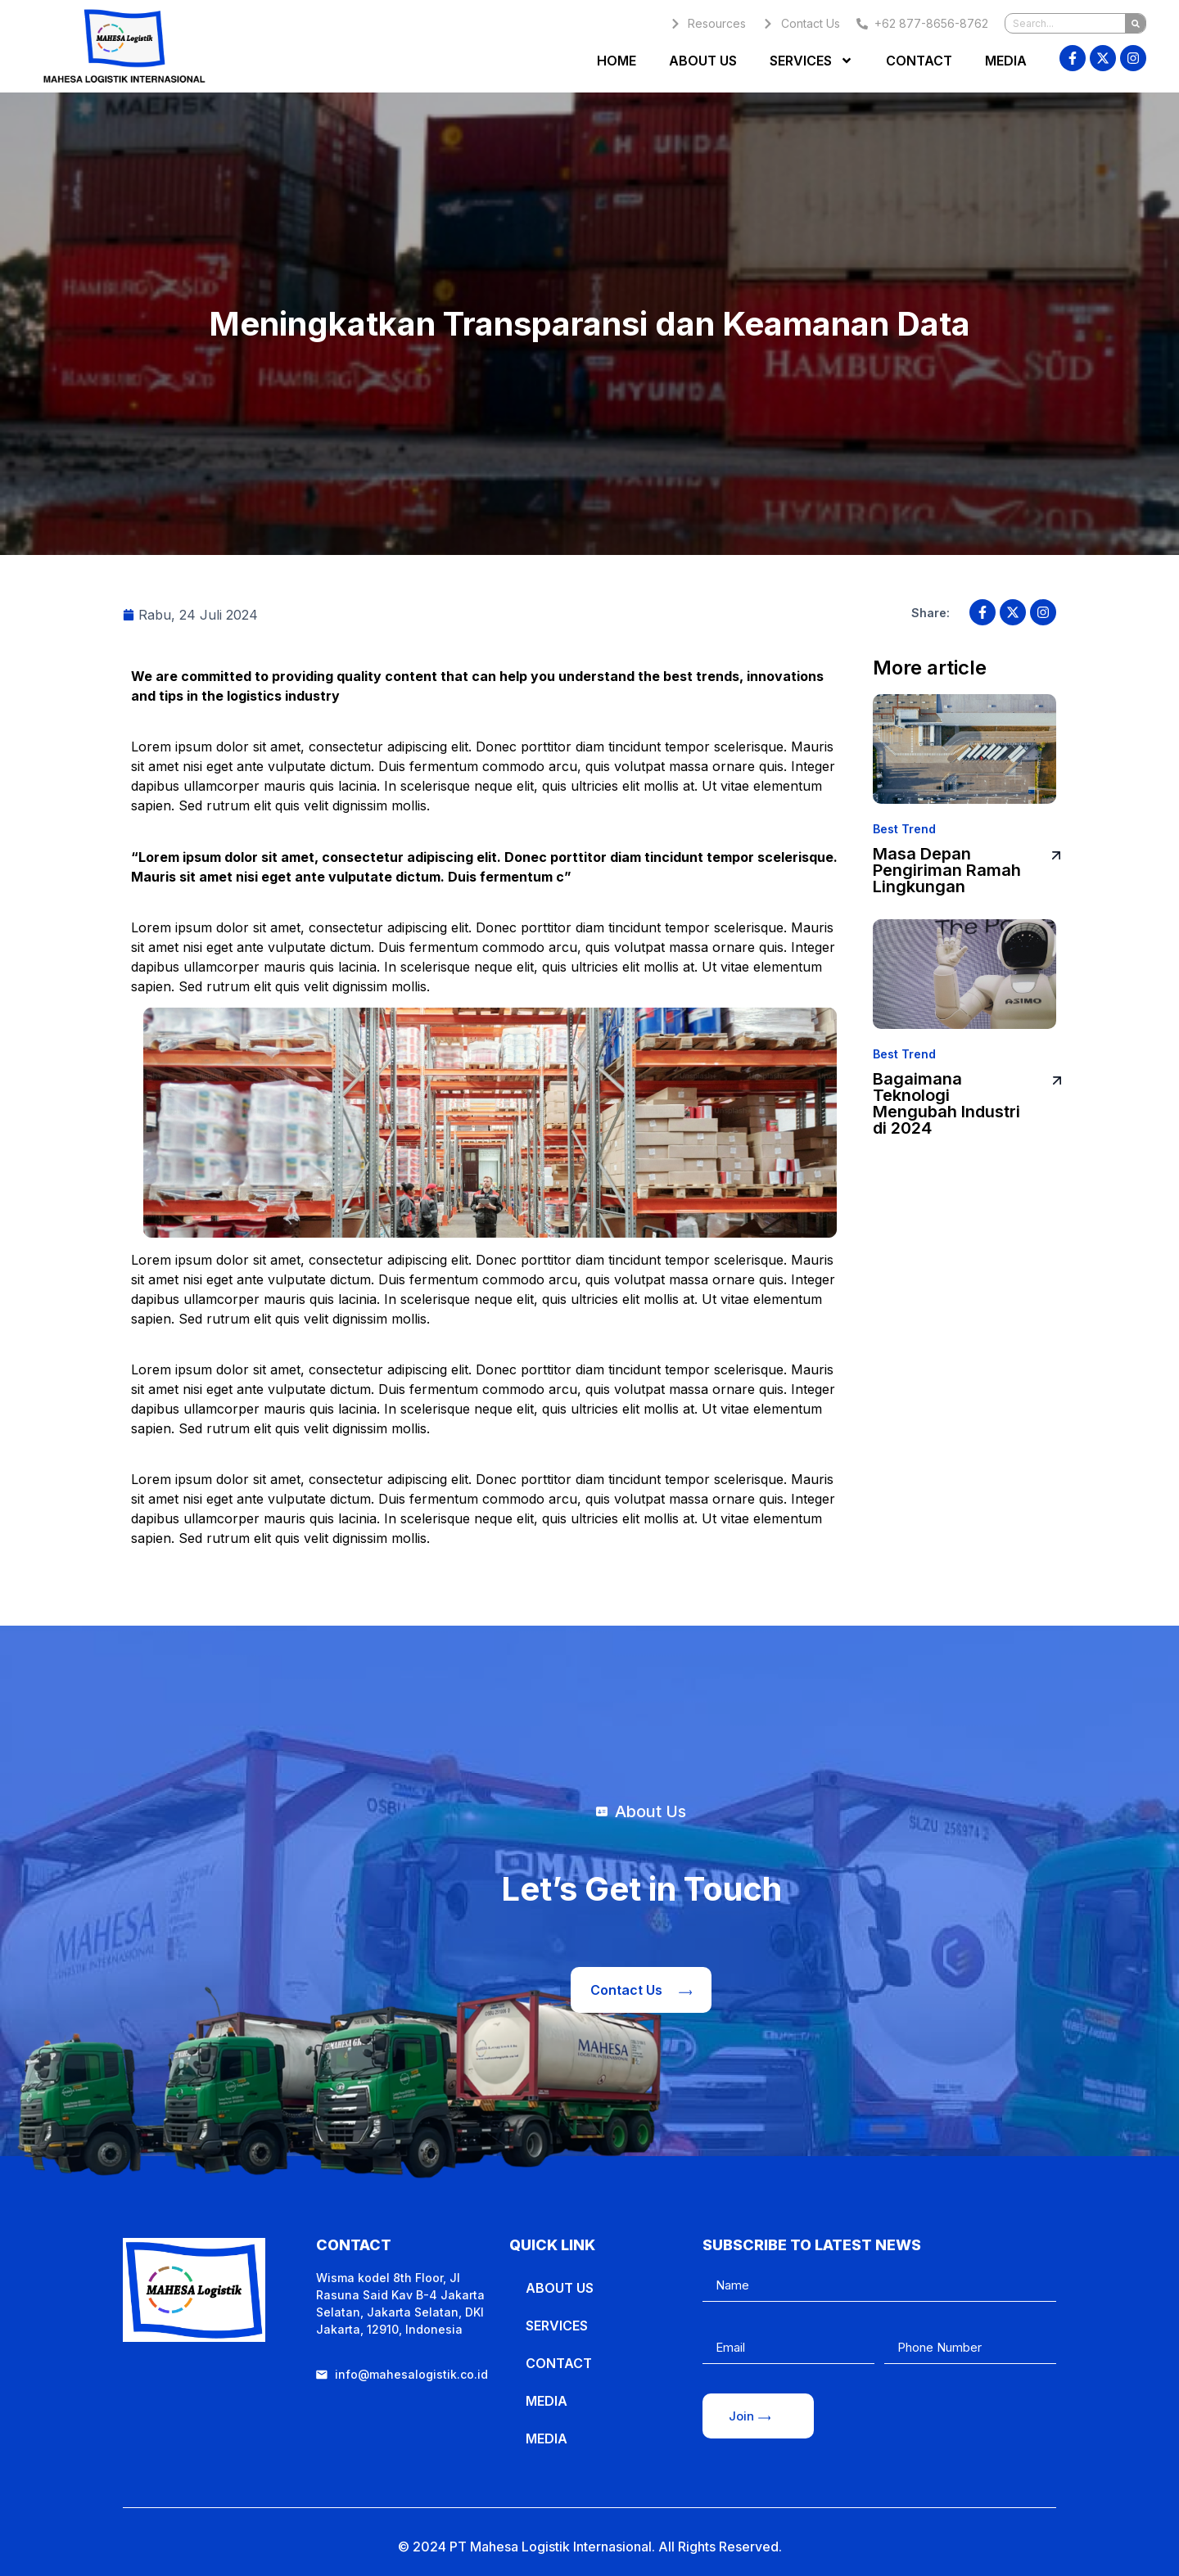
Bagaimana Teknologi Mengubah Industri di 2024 (946, 1103)
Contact (919, 60)
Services (811, 60)
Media (1006, 60)
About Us (703, 60)
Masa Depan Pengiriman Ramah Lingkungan (947, 870)
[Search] (1135, 23)
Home (616, 60)
